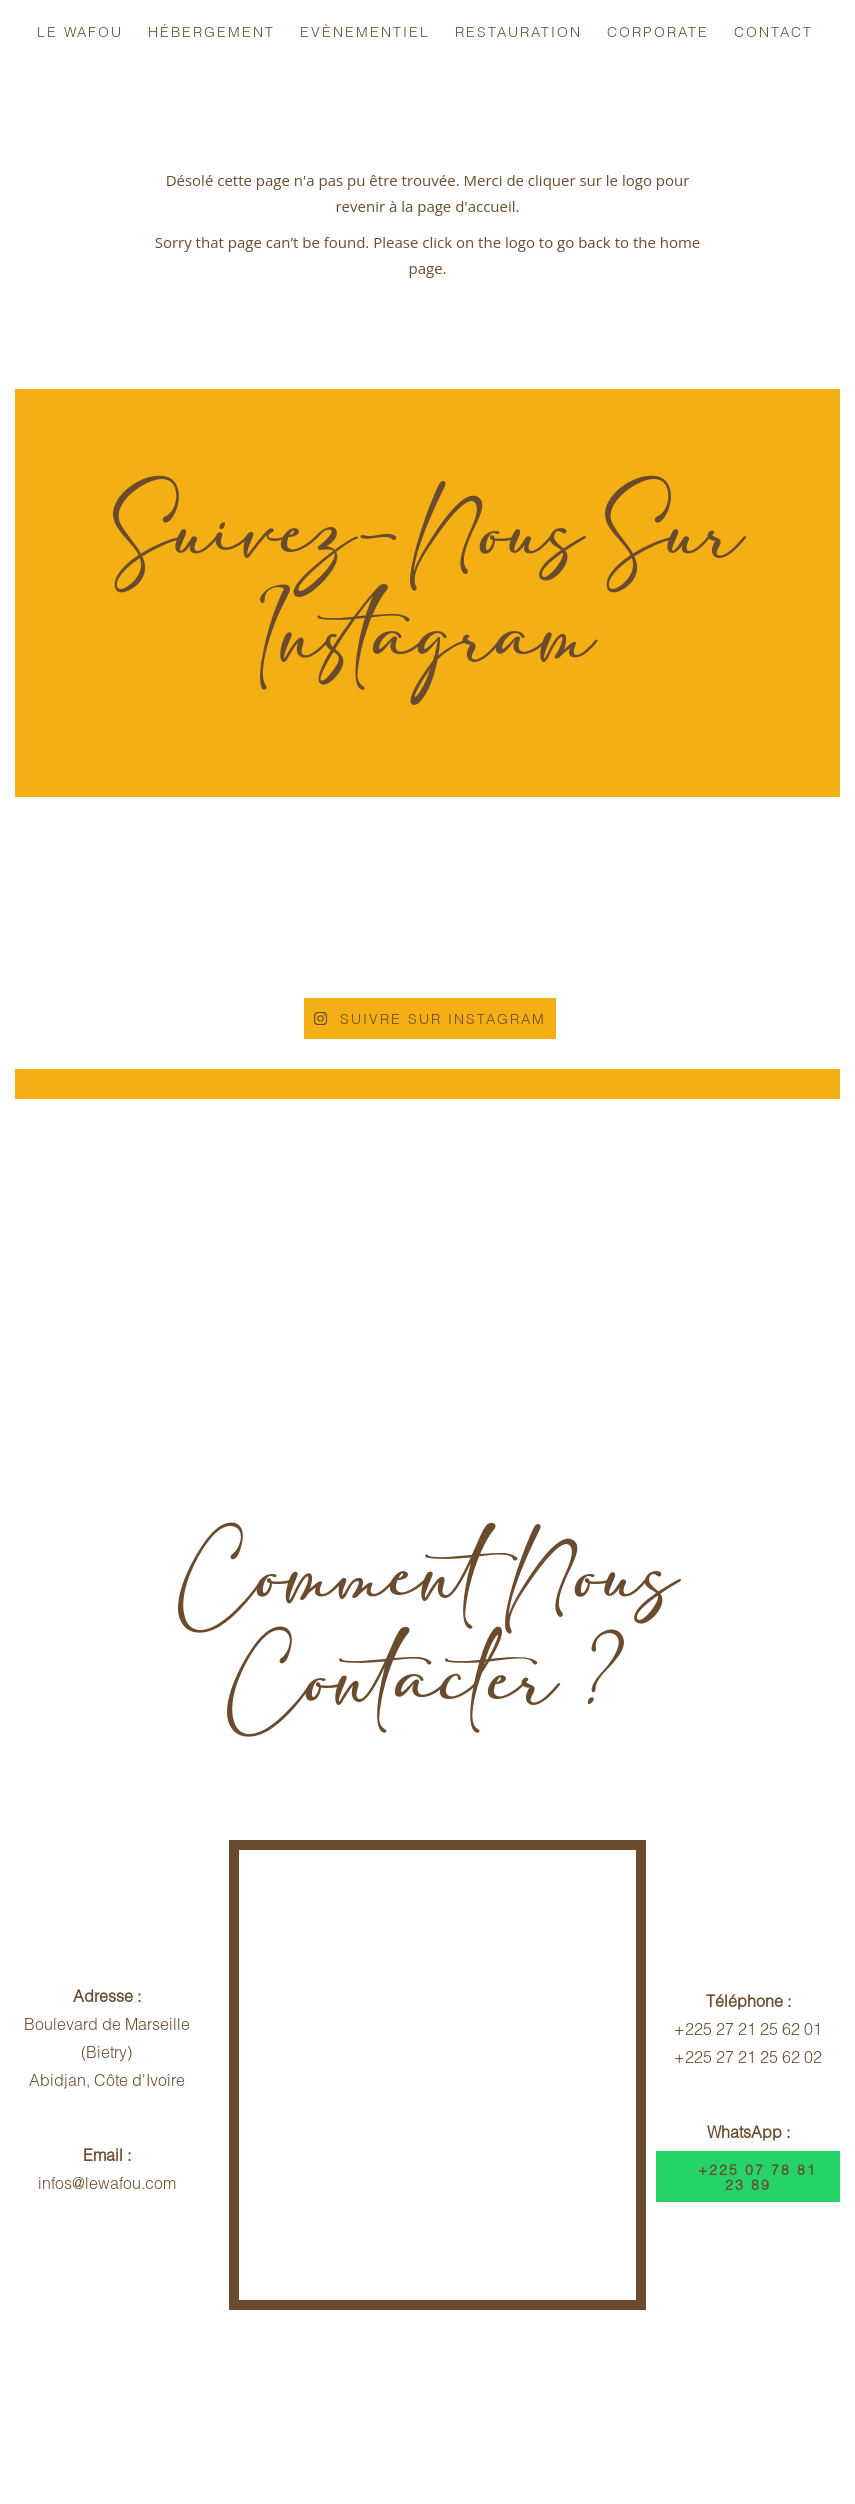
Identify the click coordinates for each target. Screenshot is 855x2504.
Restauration (518, 31)
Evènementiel (365, 31)
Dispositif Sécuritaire (703, 2392)
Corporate (658, 31)
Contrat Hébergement (510, 2392)
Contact (773, 31)
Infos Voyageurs (133, 2392)
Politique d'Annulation (310, 2392)
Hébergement (211, 31)
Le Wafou (80, 31)
